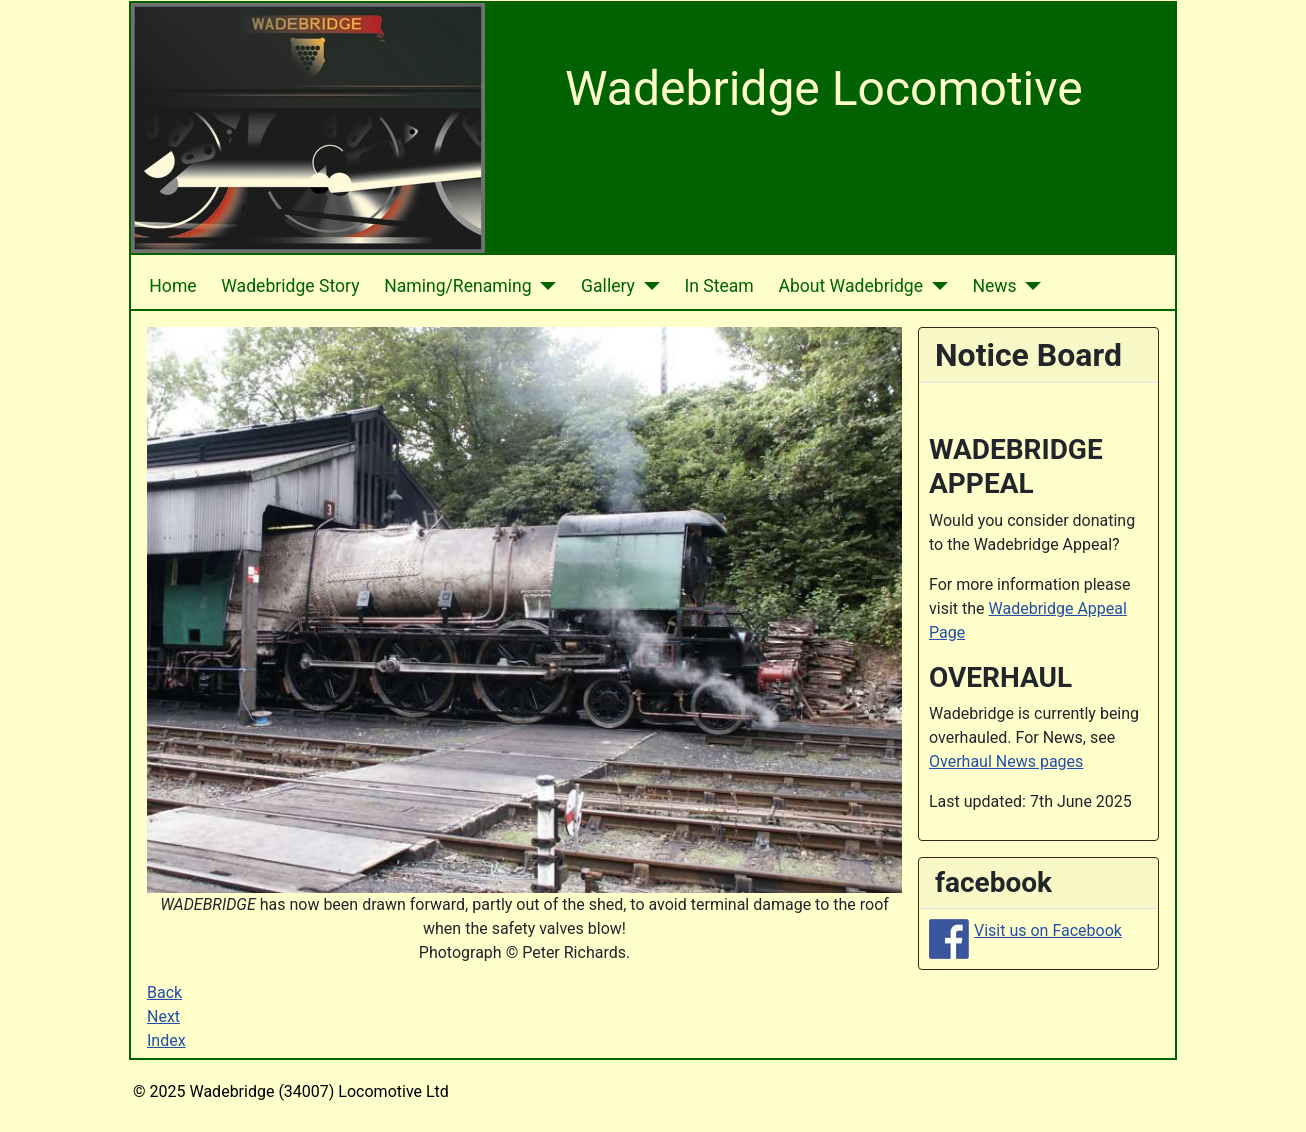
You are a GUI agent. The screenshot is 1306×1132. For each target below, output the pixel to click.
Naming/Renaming (457, 286)
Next (163, 1016)
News (994, 286)
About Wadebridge (850, 286)
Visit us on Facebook (1048, 930)
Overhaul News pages (1006, 761)
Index (166, 1040)
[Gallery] (647, 286)
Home (172, 286)
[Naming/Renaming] (544, 286)
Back (164, 992)
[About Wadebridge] (935, 286)
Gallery (608, 286)
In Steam (718, 286)
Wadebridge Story (290, 286)
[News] (1029, 286)
